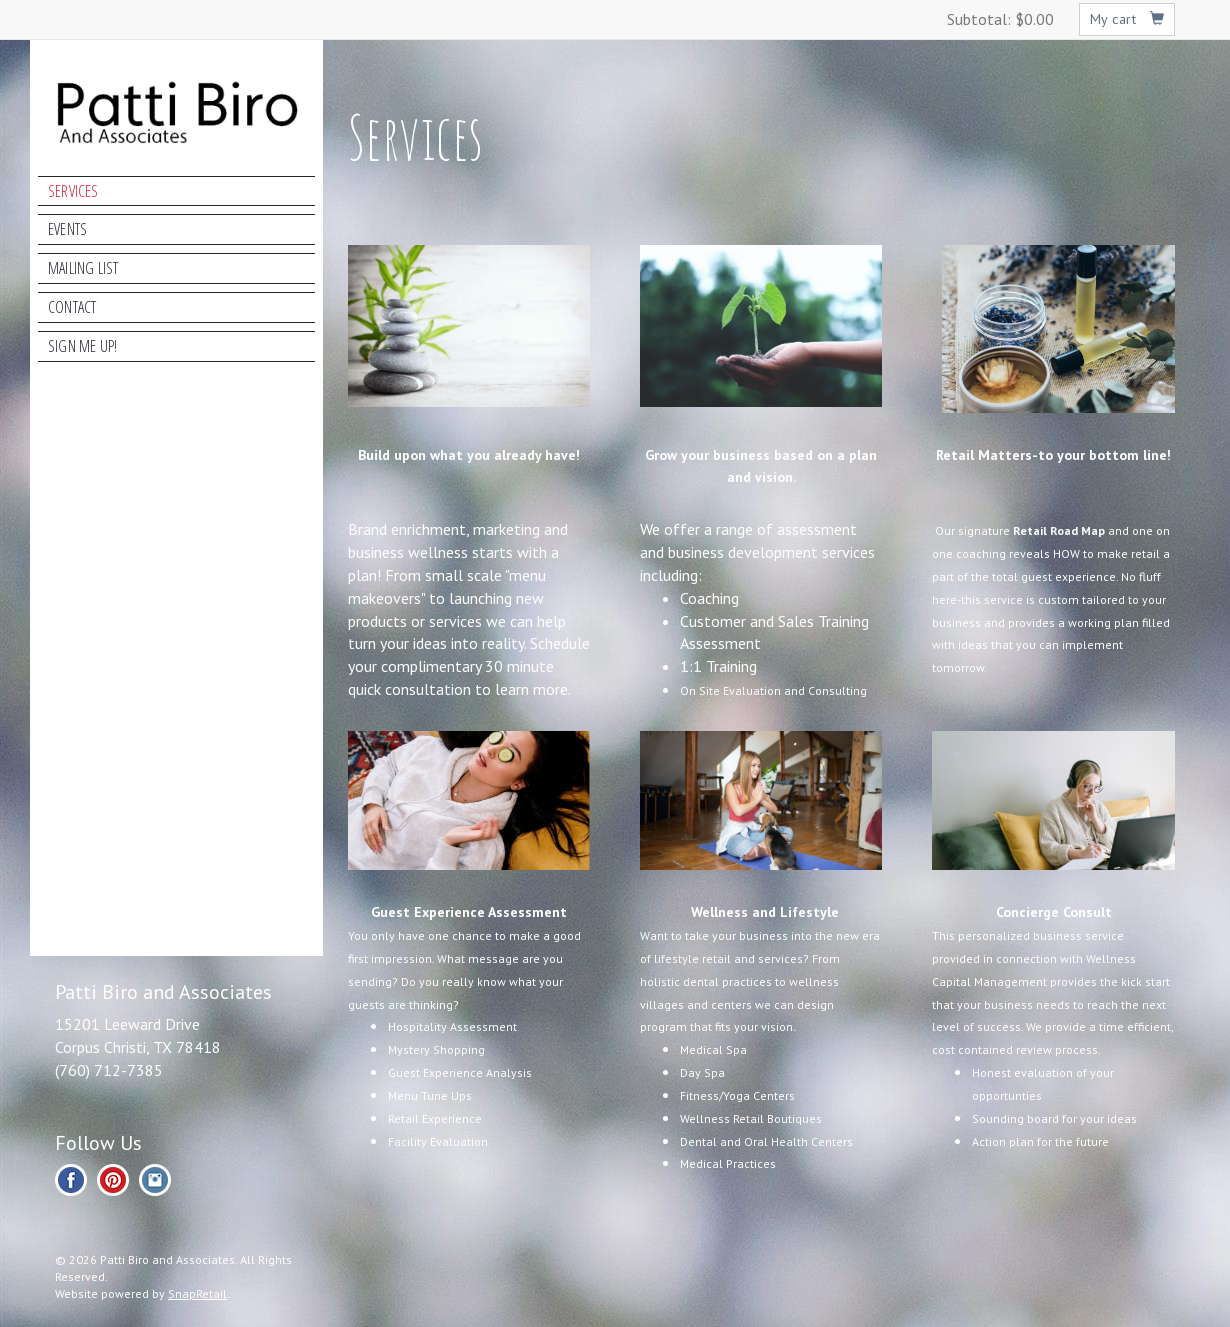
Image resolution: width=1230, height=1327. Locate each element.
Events (67, 229)
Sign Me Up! (82, 346)
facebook (71, 1180)
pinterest (113, 1180)
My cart (1127, 19)
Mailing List (83, 268)
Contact (72, 307)
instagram (155, 1180)
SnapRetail (197, 1293)
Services (73, 191)
